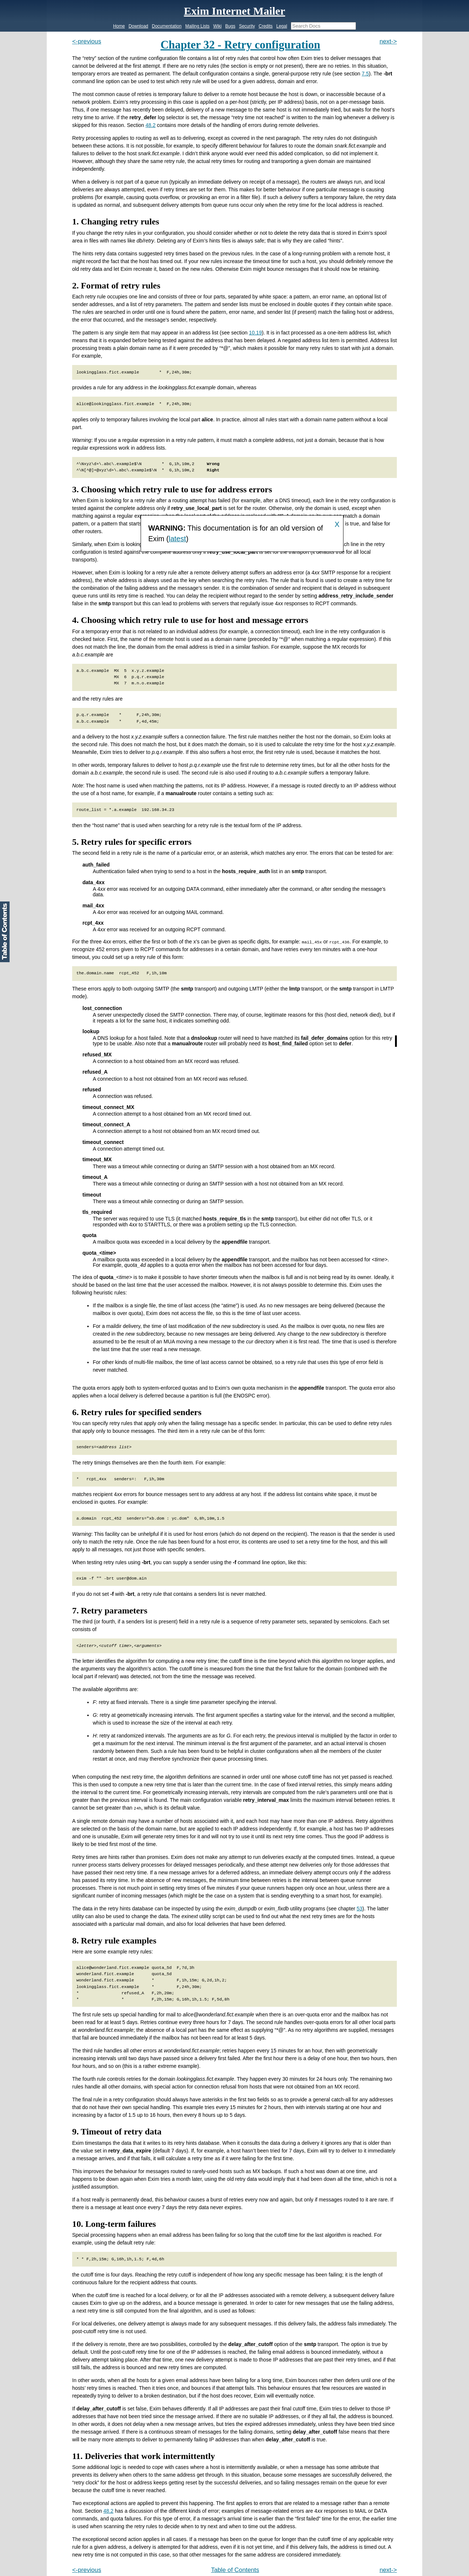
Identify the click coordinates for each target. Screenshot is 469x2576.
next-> (388, 41)
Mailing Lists (197, 26)
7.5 (365, 74)
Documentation (167, 26)
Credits (265, 26)
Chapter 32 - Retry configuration (240, 45)
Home (119, 26)
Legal (281, 26)
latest (177, 539)
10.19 (255, 333)
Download (138, 26)
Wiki (217, 26)
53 (360, 1908)
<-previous (86, 41)
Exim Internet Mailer (234, 11)
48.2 (150, 125)
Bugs (230, 26)
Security (247, 26)
